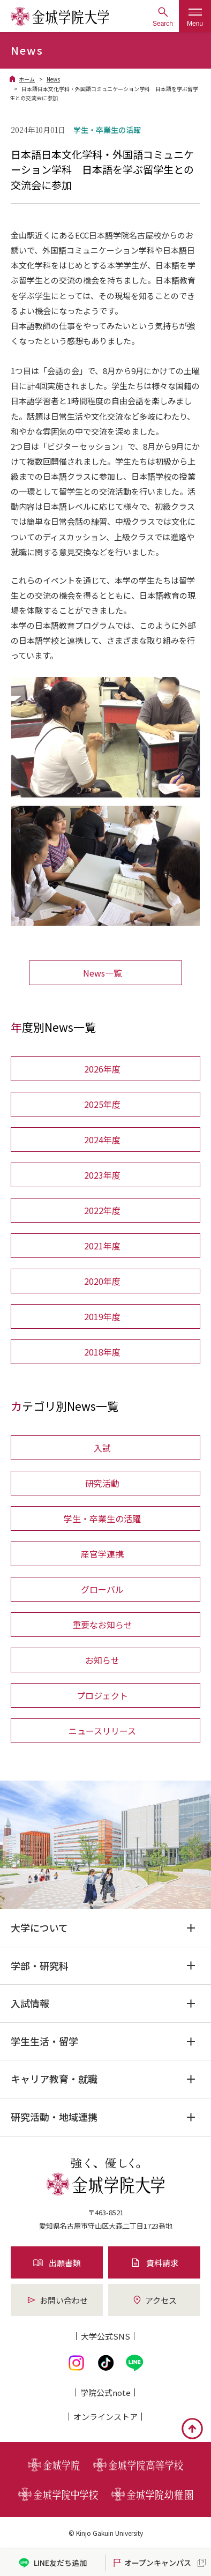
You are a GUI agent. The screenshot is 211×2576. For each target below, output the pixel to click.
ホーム (27, 79)
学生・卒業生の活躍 (102, 1518)
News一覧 (102, 972)
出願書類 (57, 2262)
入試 (102, 1447)
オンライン (105, 2417)
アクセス (154, 2300)
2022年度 (102, 1210)
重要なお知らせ (102, 1624)
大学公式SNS (105, 2336)
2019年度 (102, 1316)
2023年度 (102, 1174)
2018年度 (102, 1351)
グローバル (102, 1589)
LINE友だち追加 (53, 2563)
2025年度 (102, 1104)
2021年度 (102, 1245)
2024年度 (102, 1139)
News (53, 79)
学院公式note (105, 2392)
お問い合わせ (57, 2300)
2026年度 (102, 1068)
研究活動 (102, 1483)
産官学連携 (102, 1553)
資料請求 (154, 2262)
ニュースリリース (102, 1730)
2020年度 (102, 1281)
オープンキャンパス (151, 2562)
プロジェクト (102, 1695)
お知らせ (102, 1660)
